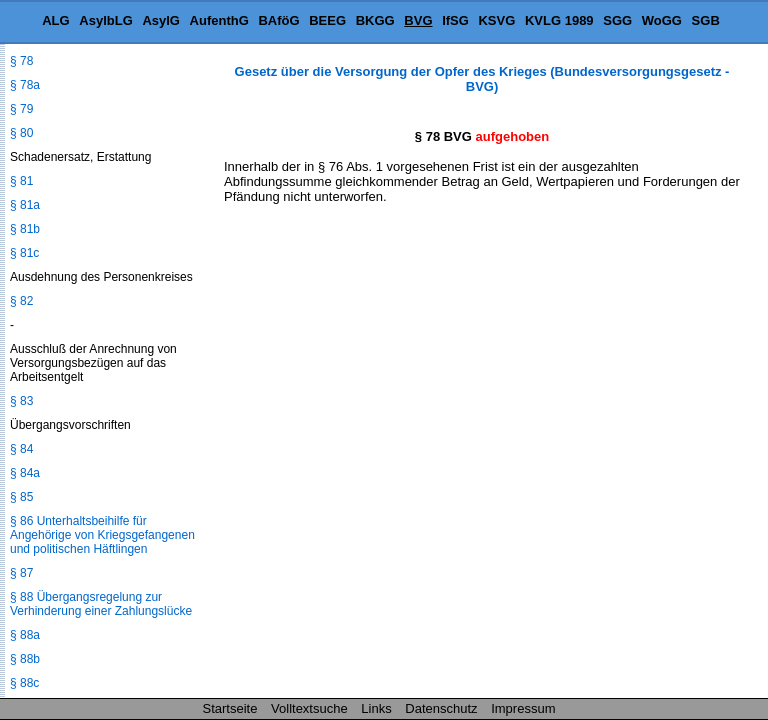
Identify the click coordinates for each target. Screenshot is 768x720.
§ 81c (24, 253)
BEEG (327, 20)
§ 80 (21, 133)
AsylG (161, 20)
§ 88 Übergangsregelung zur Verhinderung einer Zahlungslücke (101, 604)
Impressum (523, 708)
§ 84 (21, 449)
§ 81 (21, 181)
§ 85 (21, 497)
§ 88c (24, 683)
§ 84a (25, 473)
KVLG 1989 (559, 20)
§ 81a (25, 205)
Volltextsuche (309, 708)
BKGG (375, 20)
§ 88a (25, 635)
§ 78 (21, 61)
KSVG (496, 20)
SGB (706, 20)
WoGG (662, 20)
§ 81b (25, 229)
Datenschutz (441, 708)
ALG (55, 20)
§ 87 (21, 573)
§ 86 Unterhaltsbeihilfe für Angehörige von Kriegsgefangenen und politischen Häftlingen (102, 535)
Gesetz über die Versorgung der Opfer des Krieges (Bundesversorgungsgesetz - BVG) (482, 79)
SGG (617, 20)
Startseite (230, 708)
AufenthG (219, 20)
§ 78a (25, 85)
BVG (418, 20)
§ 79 (21, 109)
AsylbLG (105, 20)
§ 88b (25, 659)
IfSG (455, 20)
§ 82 (21, 301)
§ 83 (21, 401)
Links (376, 708)
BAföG (278, 20)
